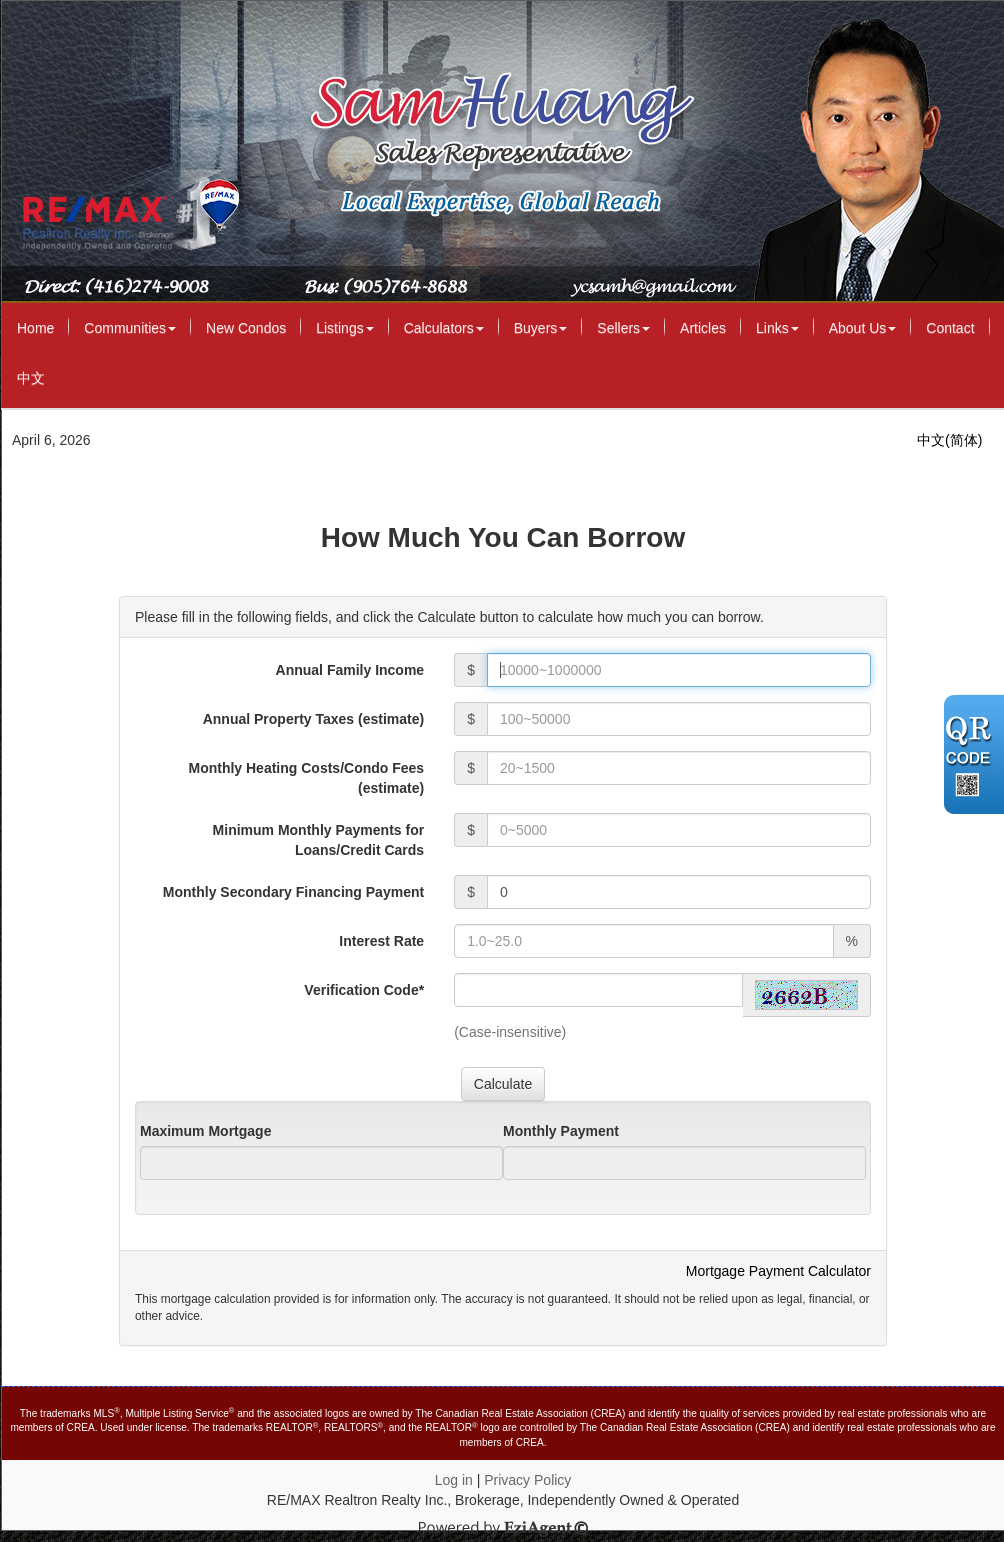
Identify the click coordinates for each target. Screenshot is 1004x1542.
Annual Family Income (350, 670)
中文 (31, 378)
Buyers (541, 328)
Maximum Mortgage (205, 1131)
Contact (950, 328)
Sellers (623, 328)
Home (35, 328)
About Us (863, 328)
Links (777, 328)
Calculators (444, 328)
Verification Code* (364, 990)
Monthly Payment (561, 1131)
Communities (130, 328)
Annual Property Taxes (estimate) (313, 719)
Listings (344, 328)
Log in (454, 1480)
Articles (703, 328)
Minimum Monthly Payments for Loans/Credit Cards (319, 840)
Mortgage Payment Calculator (778, 1271)
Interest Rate (381, 941)
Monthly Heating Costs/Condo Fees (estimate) (306, 778)
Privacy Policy (527, 1480)
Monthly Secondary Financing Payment (293, 892)
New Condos (246, 328)
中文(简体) (949, 440)
